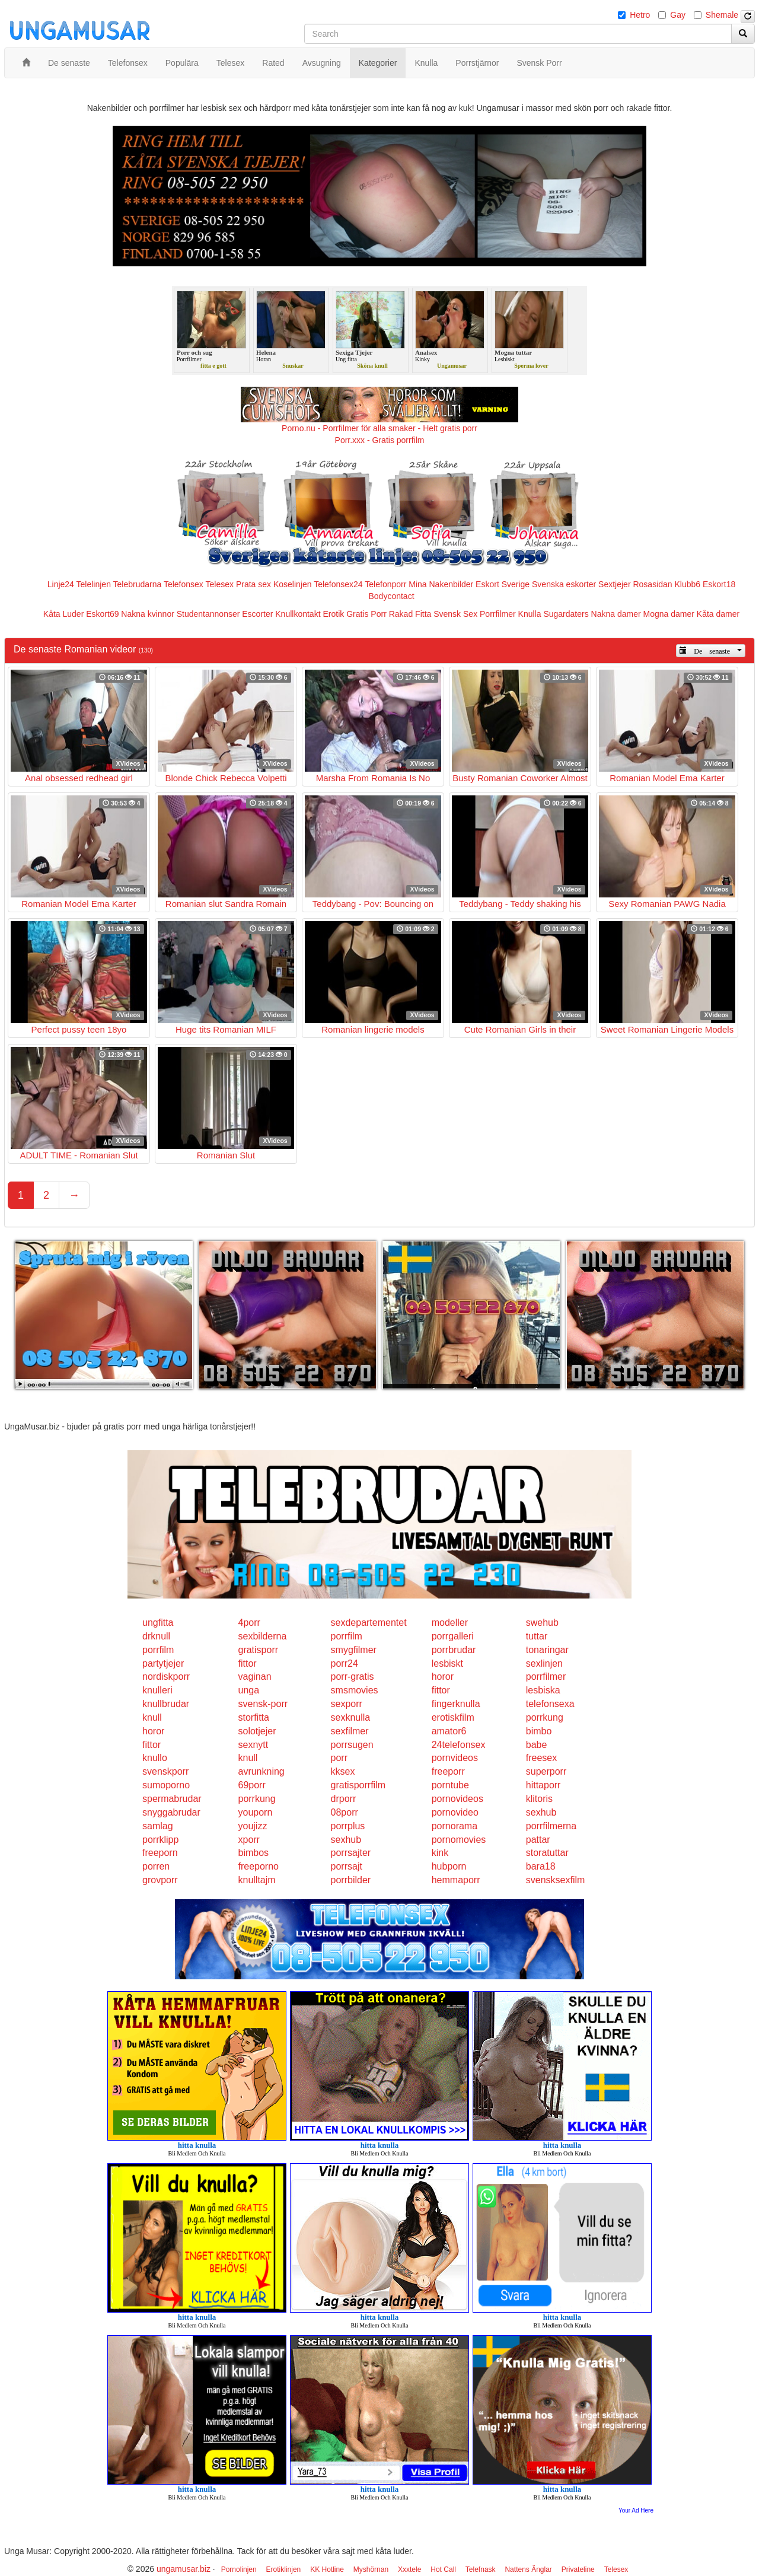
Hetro (640, 15)
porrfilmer (546, 1676)
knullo (154, 1758)
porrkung (544, 1717)
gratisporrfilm (358, 1785)
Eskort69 (102, 614)
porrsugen (352, 1745)
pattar (538, 1840)
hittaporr (543, 1785)
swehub (542, 1622)
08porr (344, 1812)
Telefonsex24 (338, 584)
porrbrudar (454, 1650)
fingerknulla (456, 1704)
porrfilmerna (551, 1826)
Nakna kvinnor (147, 614)
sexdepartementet (369, 1622)
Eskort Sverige (503, 584)
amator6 (449, 1731)
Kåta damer (718, 614)
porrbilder (351, 1880)
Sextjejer (614, 584)
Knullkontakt (297, 614)
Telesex (220, 584)
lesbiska (543, 1690)
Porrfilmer (498, 614)
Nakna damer (616, 614)
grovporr (160, 1880)
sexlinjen (544, 1663)
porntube (450, 1785)
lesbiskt (447, 1663)
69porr (251, 1785)
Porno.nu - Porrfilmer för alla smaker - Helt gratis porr (379, 428)
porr (339, 1758)
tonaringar (547, 1650)
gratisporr (258, 1650)
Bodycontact (391, 596)
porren (156, 1866)
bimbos (253, 1853)
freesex (541, 1758)
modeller (450, 1622)
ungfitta (157, 1622)
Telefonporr (385, 584)
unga (248, 1690)
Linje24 (60, 584)
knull (152, 1717)
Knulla (529, 614)
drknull (156, 1636)
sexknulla (351, 1717)
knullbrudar (165, 1704)
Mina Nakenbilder (441, 584)
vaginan (254, 1676)
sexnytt (253, 1745)
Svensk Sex (455, 614)
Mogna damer (668, 614)
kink (440, 1853)
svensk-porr (263, 1704)
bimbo (539, 1731)
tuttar (536, 1636)
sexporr (346, 1704)
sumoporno (166, 1785)
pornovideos (457, 1799)
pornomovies (459, 1840)
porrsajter (351, 1853)
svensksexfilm (555, 1880)
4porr (249, 1622)
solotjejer (257, 1731)
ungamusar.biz (184, 2569)
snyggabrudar (171, 1812)
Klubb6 (688, 584)
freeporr (448, 1771)
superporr (546, 1771)
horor (443, 1676)
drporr (343, 1799)
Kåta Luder (63, 614)
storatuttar (547, 1853)
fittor (247, 1663)
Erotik (333, 614)
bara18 (541, 1866)
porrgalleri (453, 1636)
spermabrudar (172, 1799)
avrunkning (261, 1771)
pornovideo (455, 1812)
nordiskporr (166, 1676)
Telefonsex (183, 584)
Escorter (257, 614)
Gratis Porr (366, 614)
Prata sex (253, 584)
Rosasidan (652, 584)
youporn (255, 1812)
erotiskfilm (453, 1717)
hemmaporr (456, 1880)
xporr (248, 1840)
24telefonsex (459, 1745)
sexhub (541, 1812)
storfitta (253, 1717)
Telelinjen (93, 584)
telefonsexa (550, 1704)
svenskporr (165, 1771)
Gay (677, 15)
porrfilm (346, 1636)
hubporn (449, 1866)
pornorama (454, 1826)
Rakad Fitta (410, 614)
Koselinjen (292, 584)
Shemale (722, 15)
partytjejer (163, 1663)
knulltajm (256, 1880)
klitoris (539, 1799)
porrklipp (160, 1840)
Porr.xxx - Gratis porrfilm (380, 440)
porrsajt (346, 1866)
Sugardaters (565, 614)
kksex (343, 1771)
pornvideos (455, 1758)
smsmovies (354, 1690)
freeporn (160, 1853)
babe (536, 1745)
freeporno (258, 1866)
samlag (157, 1826)
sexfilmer (350, 1731)
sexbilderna (262, 1636)
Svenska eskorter (564, 584)
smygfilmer (354, 1650)
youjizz (252, 1826)
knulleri (157, 1690)
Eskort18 (719, 584)
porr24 (344, 1663)
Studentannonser (208, 614)
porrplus (348, 1826)
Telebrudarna (137, 584)
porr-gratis (352, 1676)
